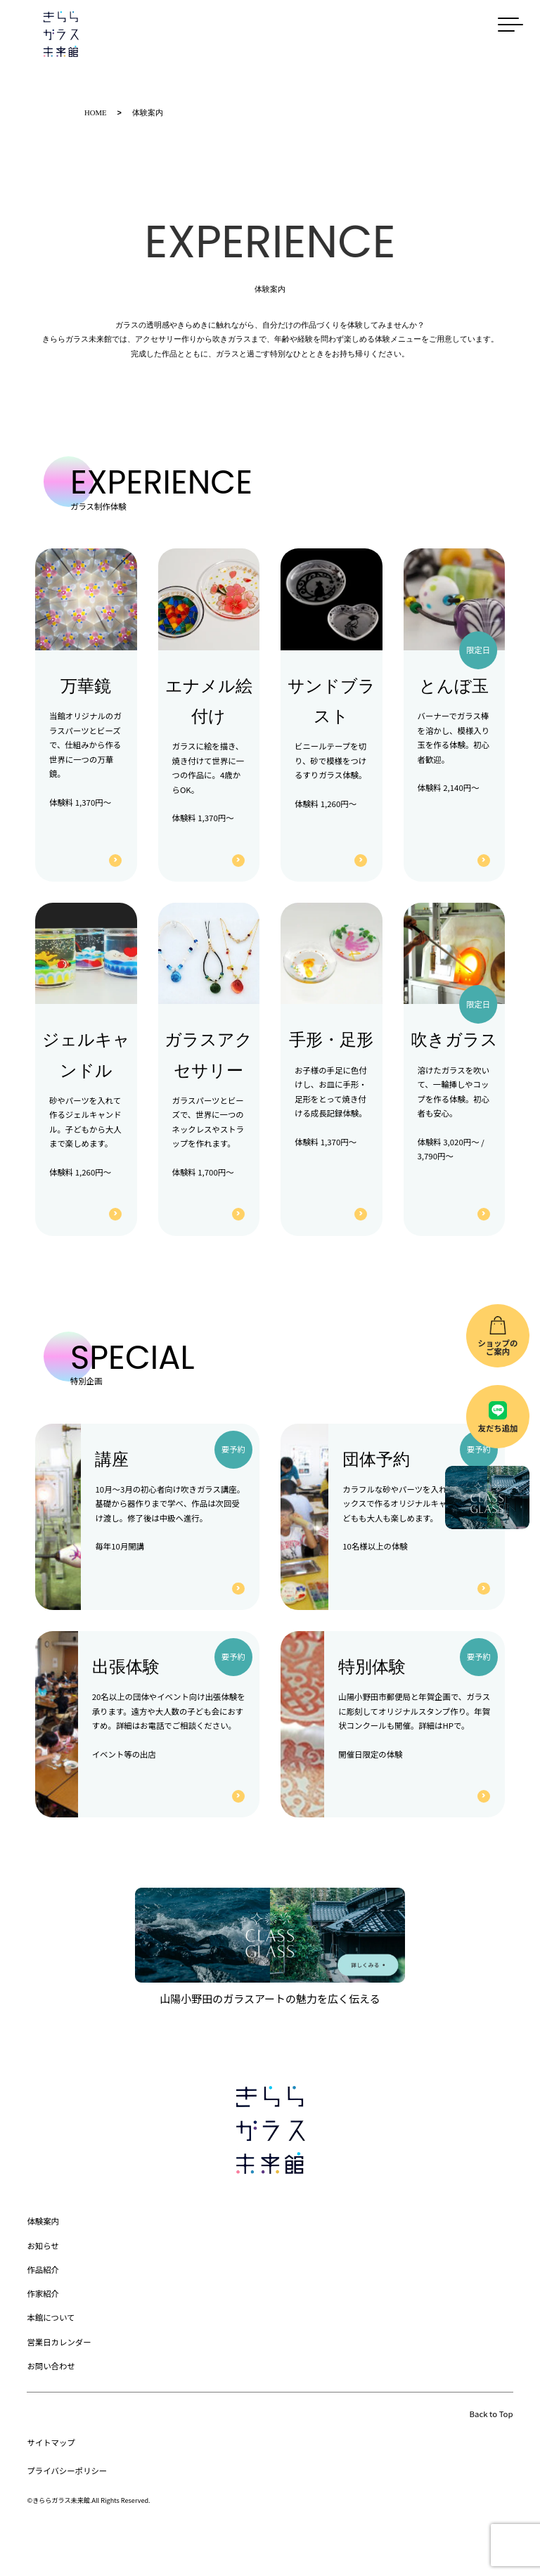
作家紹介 (43, 2292)
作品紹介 (43, 2268)
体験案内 (43, 2220)
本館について (51, 2316)
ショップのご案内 (497, 1346)
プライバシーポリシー (67, 2469)
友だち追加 (497, 1428)
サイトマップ (51, 2441)
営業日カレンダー (59, 2341)
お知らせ (42, 2244)
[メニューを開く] (515, 24)
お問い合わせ (51, 2365)
